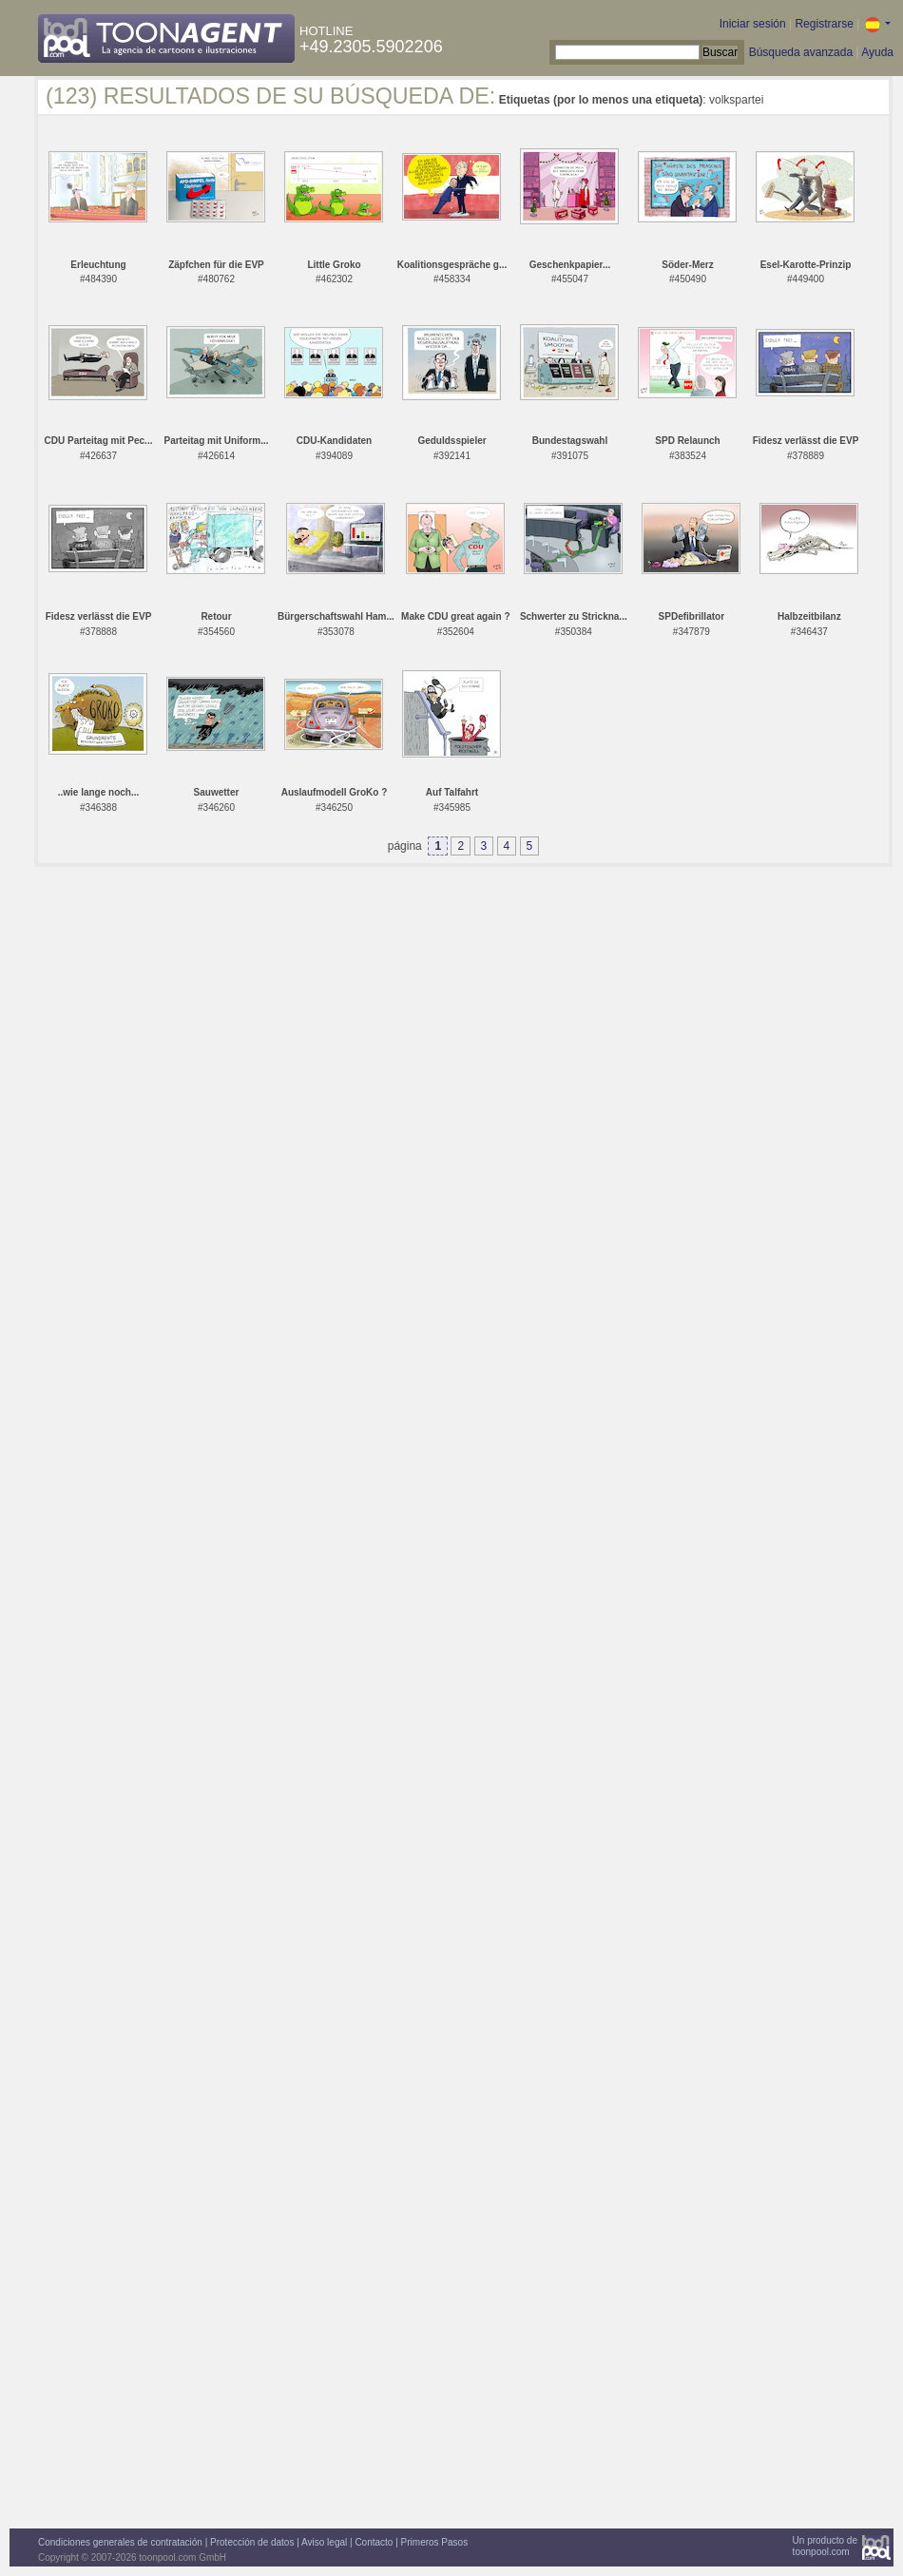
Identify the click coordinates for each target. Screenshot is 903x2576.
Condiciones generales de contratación (120, 2542)
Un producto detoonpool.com (825, 2546)
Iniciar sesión (753, 23)
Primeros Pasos (435, 2542)
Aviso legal (324, 2542)
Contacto (374, 2542)
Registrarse (824, 23)
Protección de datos (252, 2542)
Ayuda (877, 52)
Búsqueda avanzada (801, 52)
